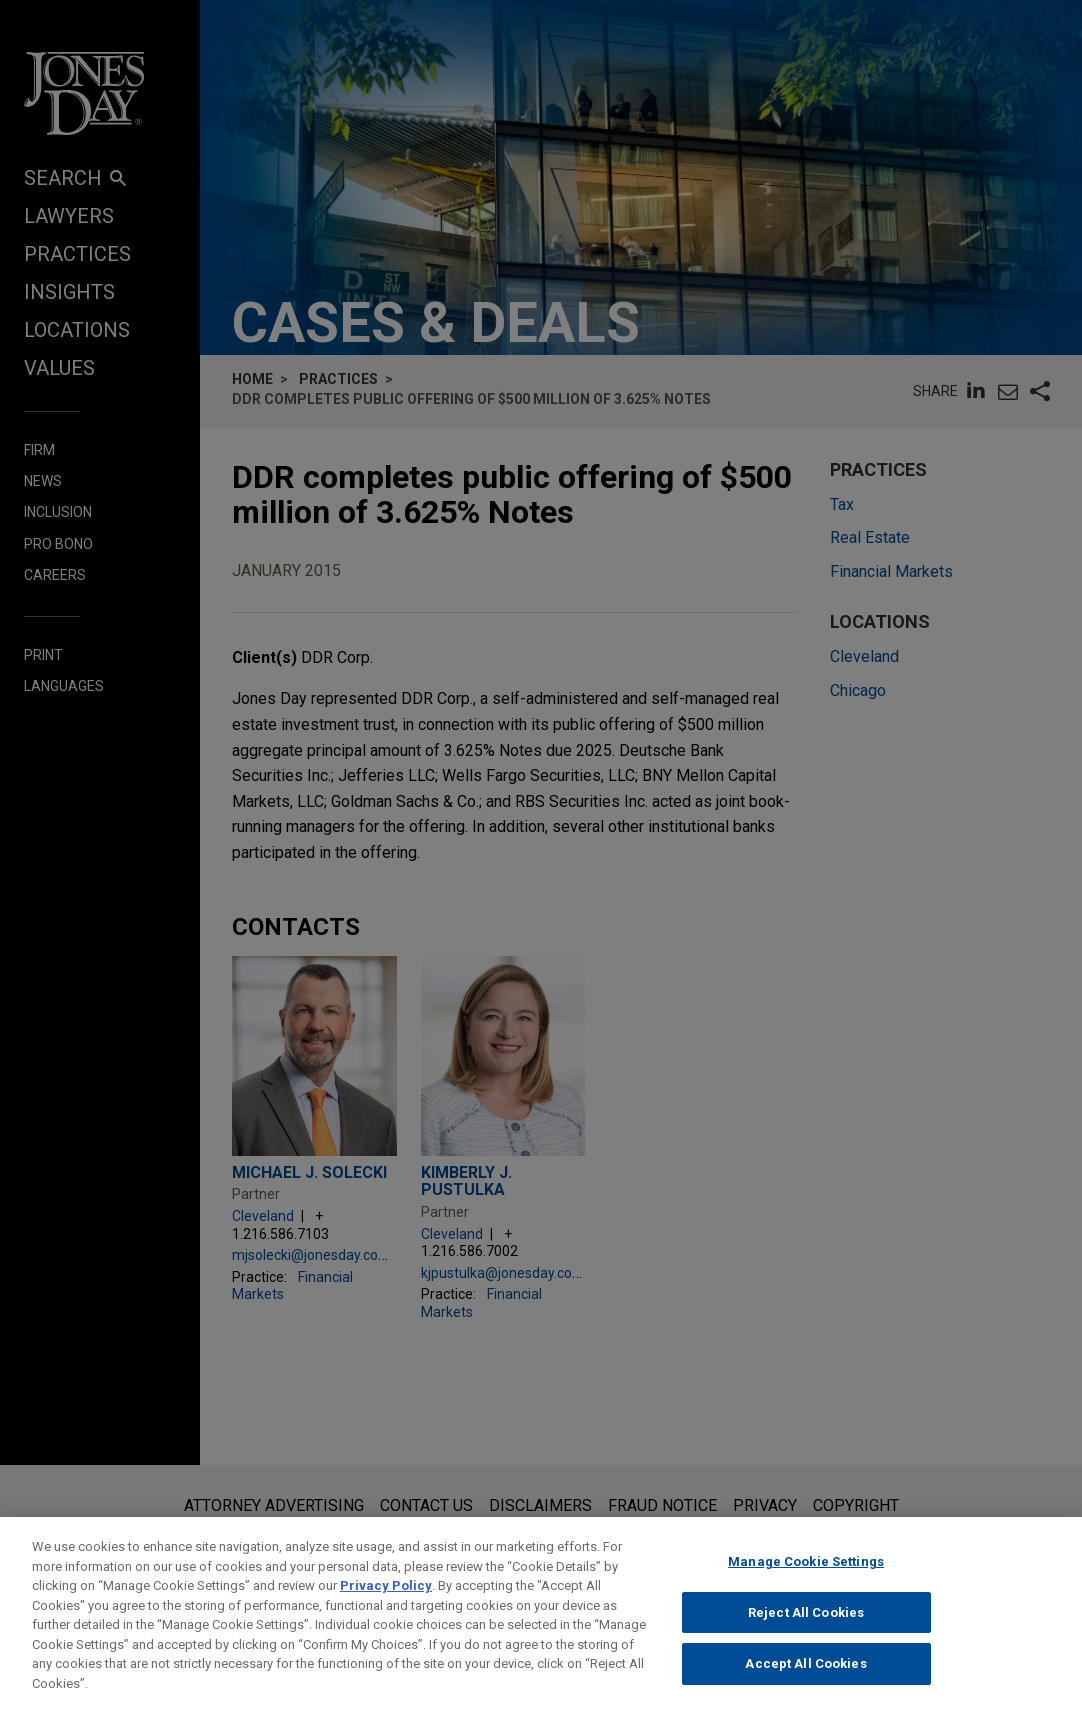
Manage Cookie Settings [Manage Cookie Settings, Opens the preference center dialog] (806, 1579)
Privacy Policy (386, 1603)
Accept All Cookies (805, 1681)
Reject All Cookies (806, 1629)
